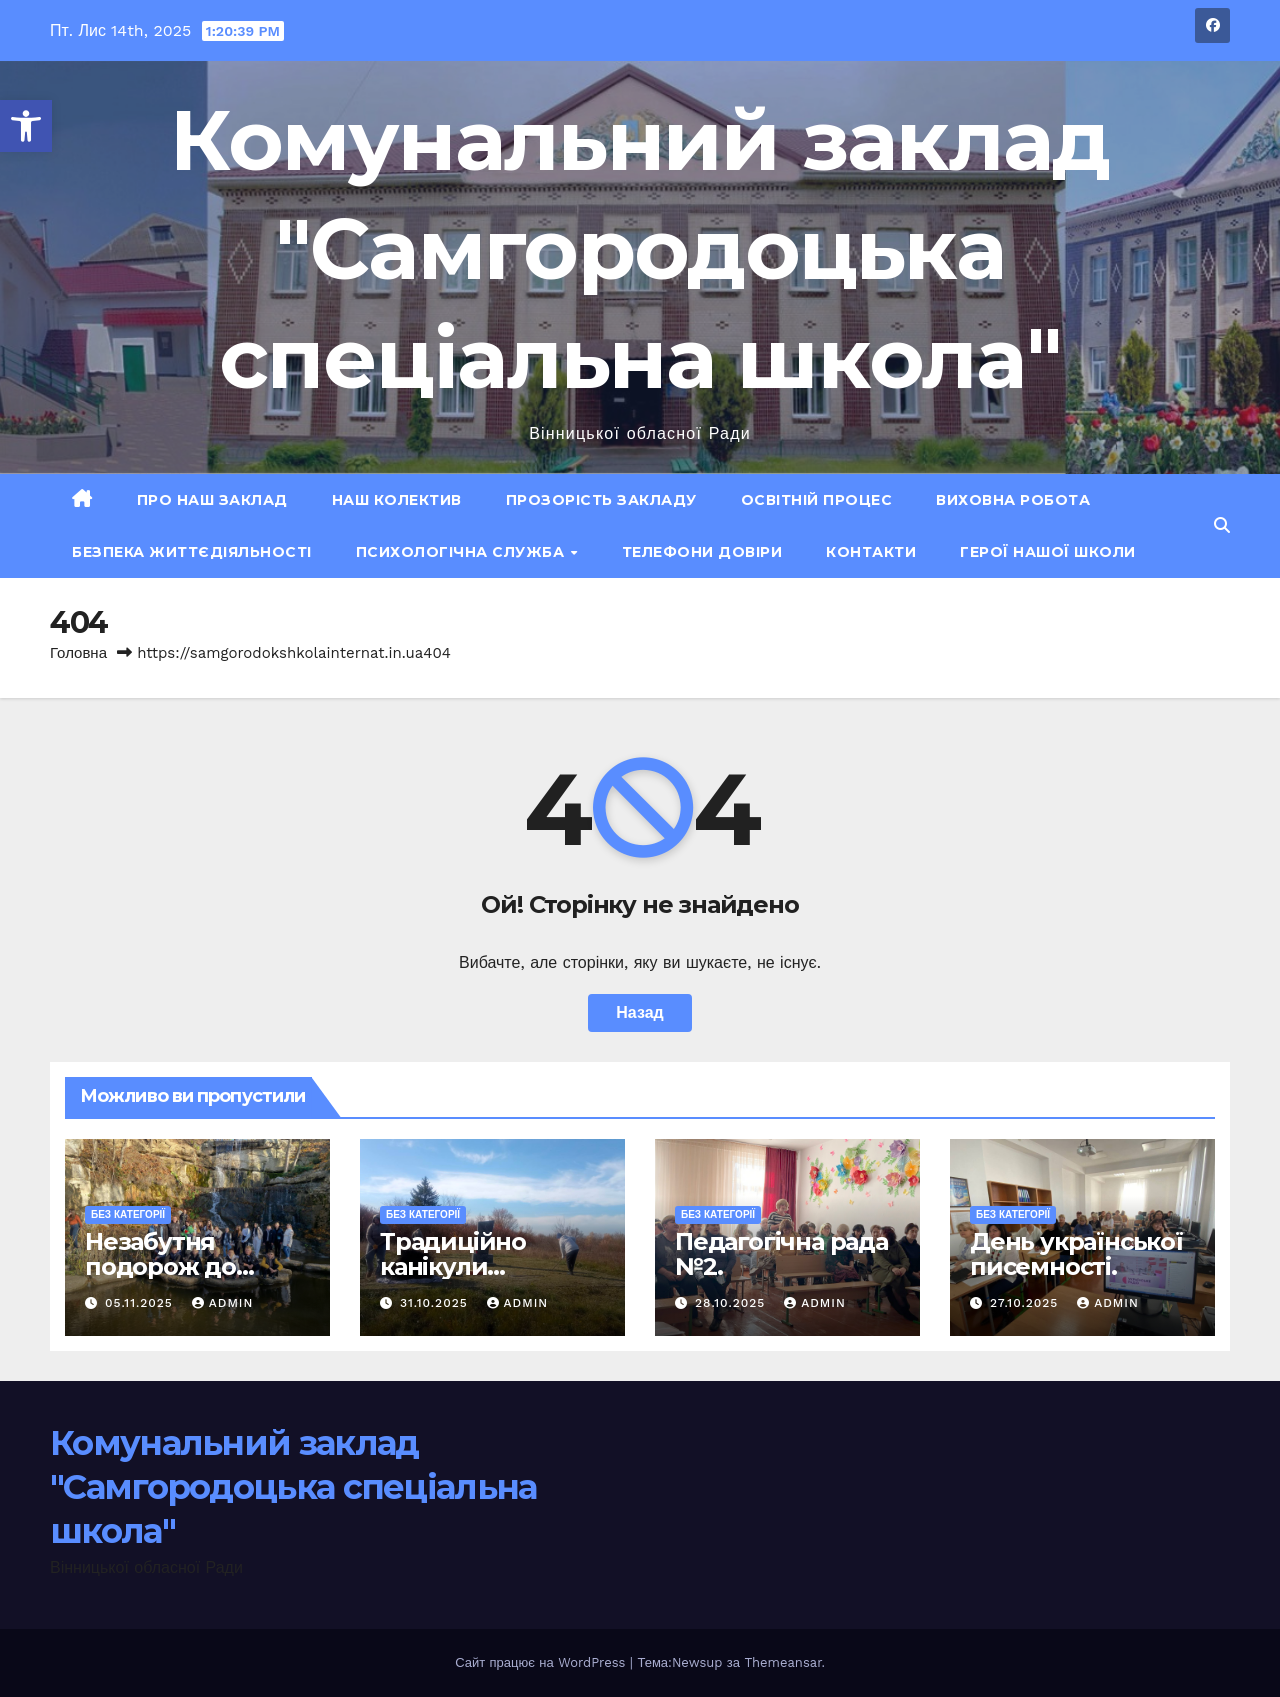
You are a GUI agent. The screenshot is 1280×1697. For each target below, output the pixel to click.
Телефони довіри (702, 552)
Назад (639, 1012)
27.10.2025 (1026, 1303)
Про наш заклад (212, 500)
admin (223, 1303)
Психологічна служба (462, 552)
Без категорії (128, 1214)
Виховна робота (1013, 500)
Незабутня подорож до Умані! (160, 1266)
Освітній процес (817, 500)
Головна (78, 653)
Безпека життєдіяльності (192, 552)
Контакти (871, 552)
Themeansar (782, 1662)
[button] (26, 126)
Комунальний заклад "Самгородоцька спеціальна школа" (639, 249)
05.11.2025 (141, 1303)
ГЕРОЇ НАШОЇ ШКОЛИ (1048, 552)
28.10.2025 (732, 1303)
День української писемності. (1076, 1254)
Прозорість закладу (601, 500)
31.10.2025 (436, 1303)
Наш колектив (397, 500)
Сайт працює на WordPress (542, 1662)
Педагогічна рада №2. (781, 1254)
